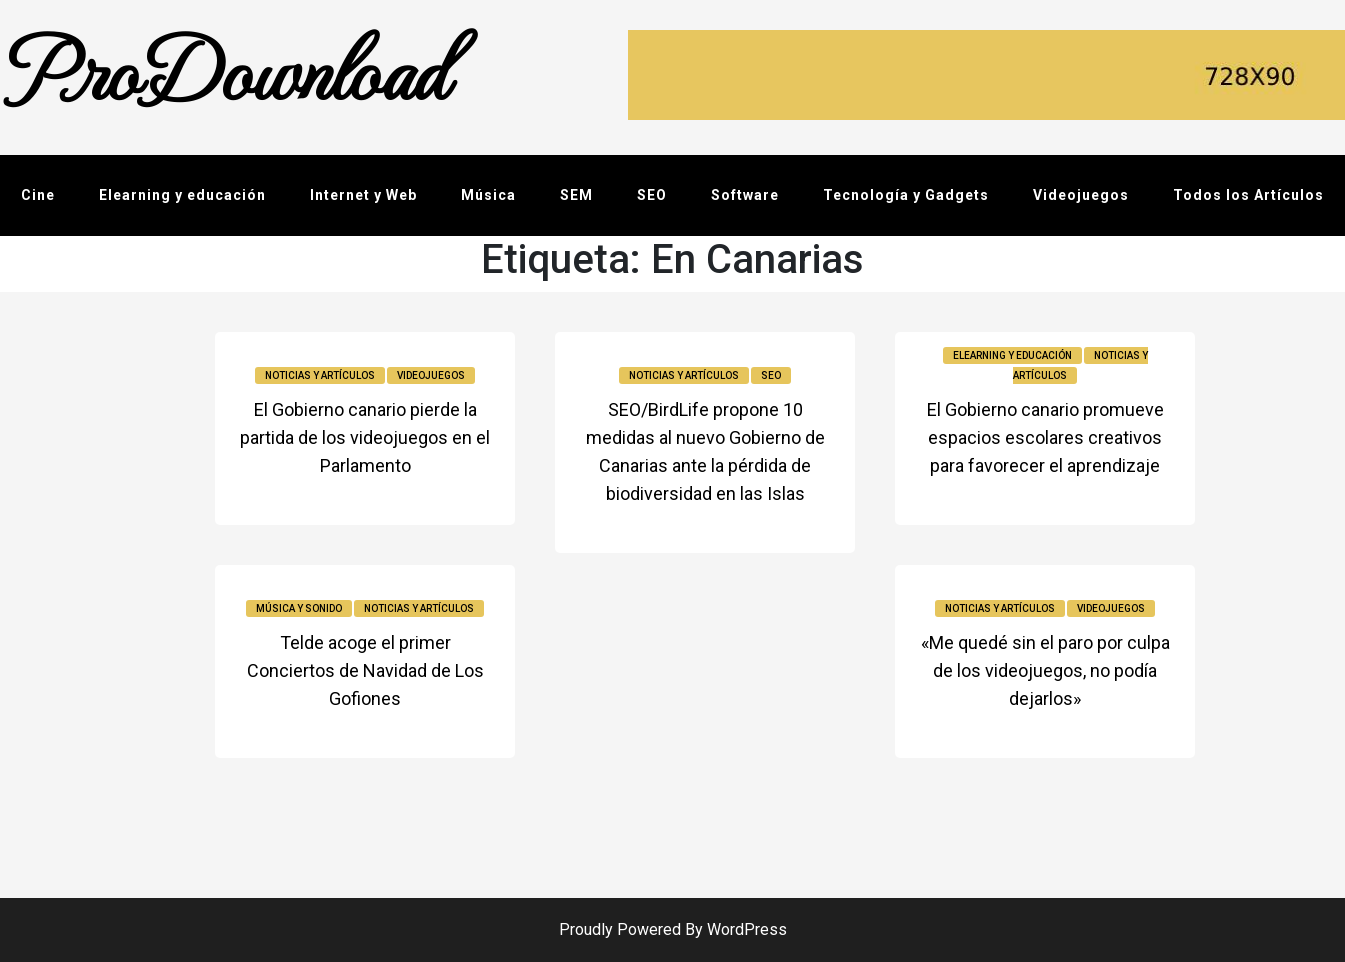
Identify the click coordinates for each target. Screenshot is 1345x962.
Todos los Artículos (1248, 195)
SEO (652, 195)
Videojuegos (1081, 195)
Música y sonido (299, 608)
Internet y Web (363, 195)
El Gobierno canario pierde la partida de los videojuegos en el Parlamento (365, 437)
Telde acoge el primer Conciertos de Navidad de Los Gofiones (365, 670)
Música (488, 195)
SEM (576, 195)
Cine (38, 195)
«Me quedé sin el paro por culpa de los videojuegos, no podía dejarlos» (1045, 670)
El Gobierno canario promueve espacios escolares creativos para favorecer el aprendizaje (1045, 437)
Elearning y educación (182, 195)
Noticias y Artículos (320, 375)
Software (745, 195)
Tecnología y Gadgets (906, 195)
